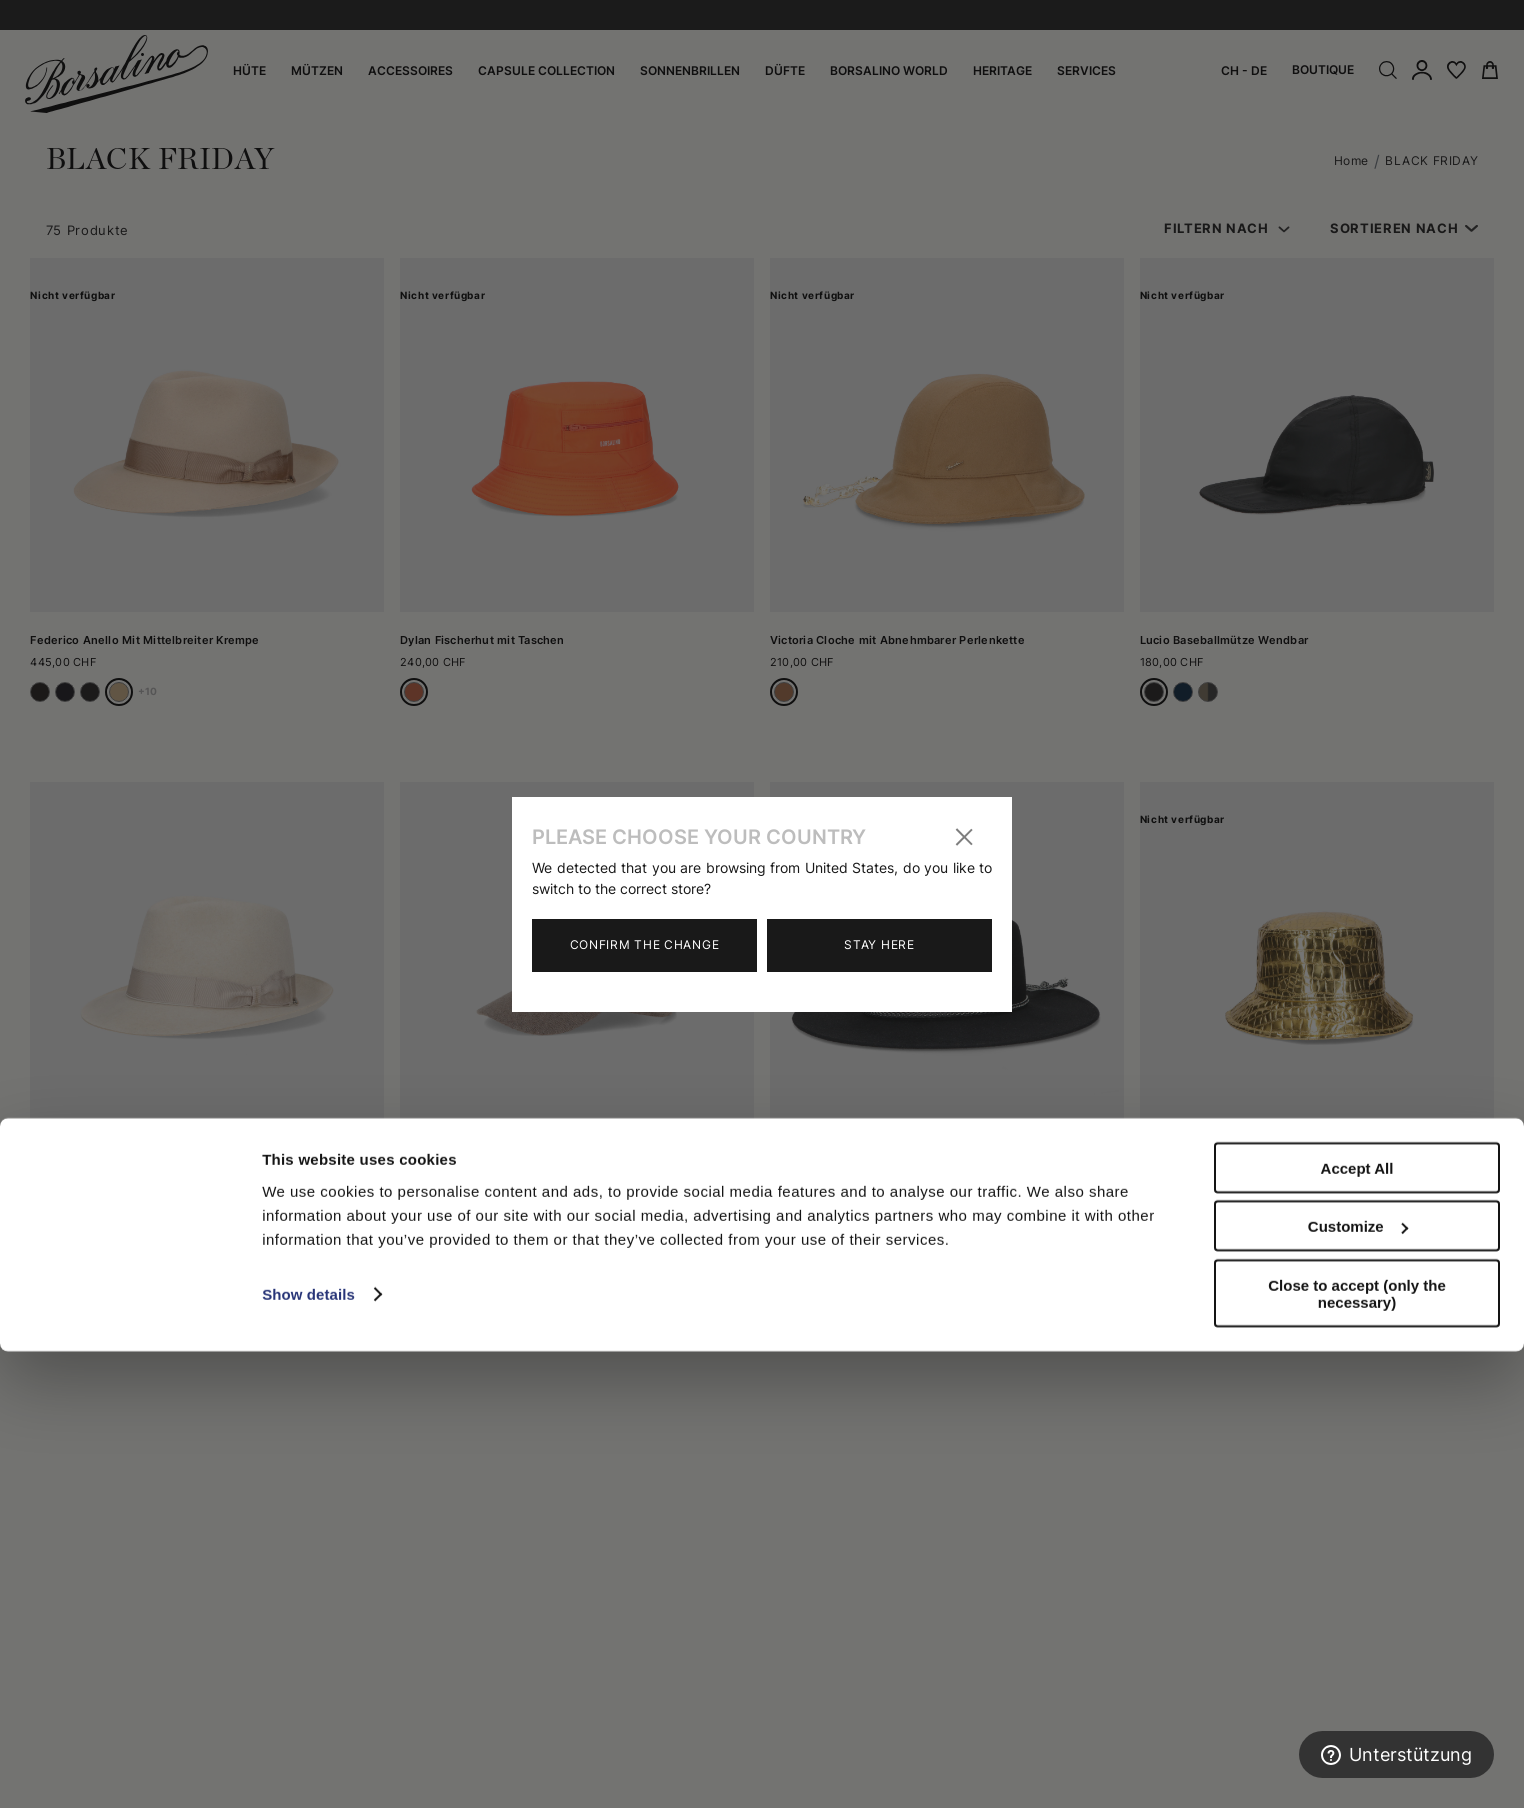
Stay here (879, 944)
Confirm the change (645, 944)
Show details (308, 1750)
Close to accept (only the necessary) (1357, 1750)
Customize (1358, 1683)
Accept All (1357, 1624)
